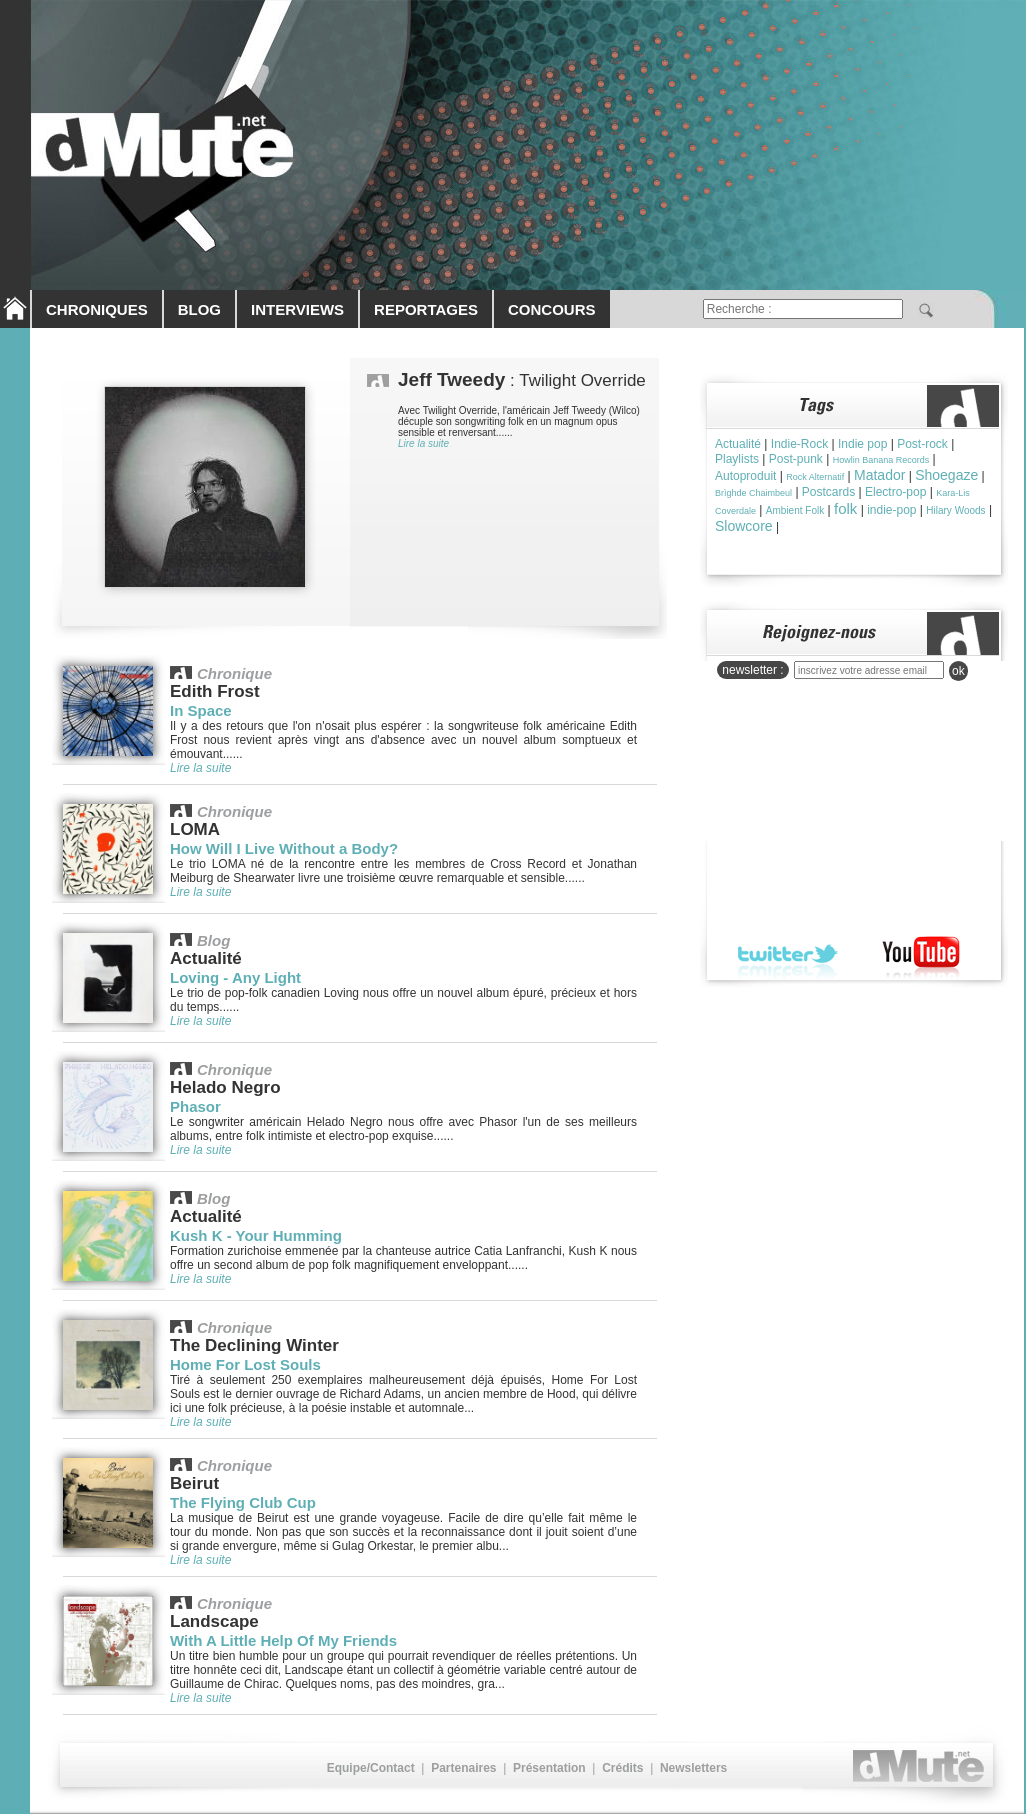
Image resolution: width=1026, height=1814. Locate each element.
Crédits (622, 1768)
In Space (201, 710)
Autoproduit (745, 476)
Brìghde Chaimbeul (753, 493)
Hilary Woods (955, 510)
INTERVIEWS (297, 309)
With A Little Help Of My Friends (283, 1640)
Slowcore (744, 526)
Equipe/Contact (371, 1768)
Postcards (828, 492)
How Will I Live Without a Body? (284, 848)
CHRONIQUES (97, 309)
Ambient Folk (795, 510)
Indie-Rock (799, 444)
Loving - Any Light (235, 977)
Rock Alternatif (815, 477)
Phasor (195, 1106)
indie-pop (891, 510)
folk (845, 508)
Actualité (738, 444)
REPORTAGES (426, 309)
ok (958, 671)
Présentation (549, 1768)
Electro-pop (895, 492)
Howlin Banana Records (881, 460)
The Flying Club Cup (243, 1502)
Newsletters (693, 1768)
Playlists (737, 459)
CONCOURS (552, 309)
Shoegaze (946, 475)
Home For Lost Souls (245, 1364)
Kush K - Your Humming (256, 1235)
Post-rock (922, 444)
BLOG (199, 309)
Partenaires (463, 1768)
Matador (879, 475)
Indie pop (862, 444)
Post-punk (796, 459)
